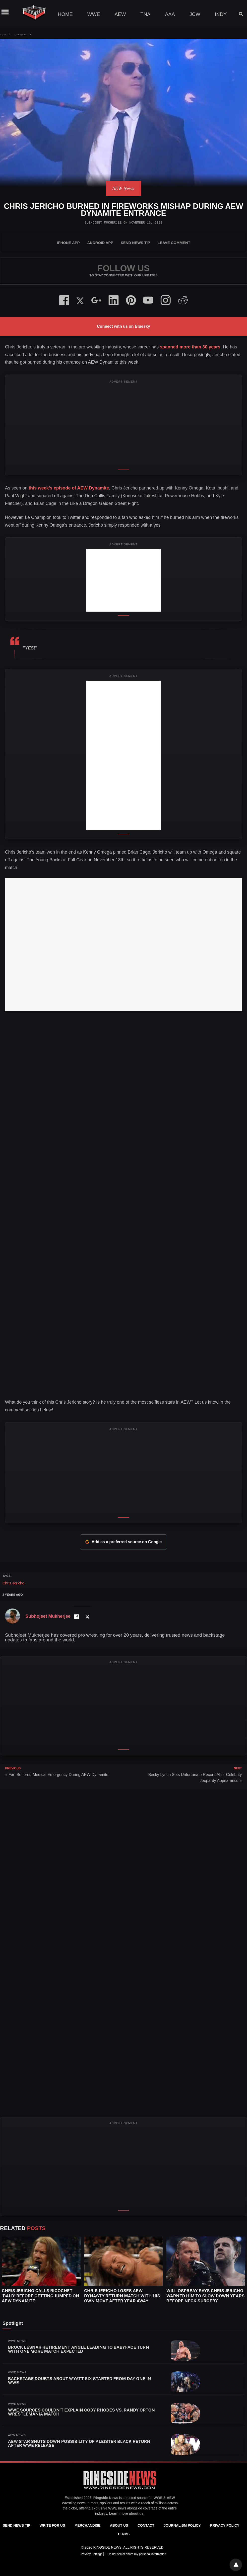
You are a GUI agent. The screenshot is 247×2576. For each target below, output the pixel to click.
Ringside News (105, 2498)
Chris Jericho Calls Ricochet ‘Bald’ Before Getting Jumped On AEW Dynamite (40, 2296)
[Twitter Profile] (87, 1617)
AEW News (20, 35)
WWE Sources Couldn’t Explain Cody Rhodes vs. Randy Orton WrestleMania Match (81, 2412)
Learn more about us (126, 2513)
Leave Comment (174, 243)
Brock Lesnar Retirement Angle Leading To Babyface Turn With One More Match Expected (78, 2349)
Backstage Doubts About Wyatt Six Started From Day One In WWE (79, 2380)
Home (65, 14)
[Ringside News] (120, 2490)
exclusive (99, 2508)
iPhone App (68, 243)
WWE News (17, 2341)
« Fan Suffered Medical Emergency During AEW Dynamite (56, 1774)
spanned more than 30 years (190, 346)
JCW (194, 14)
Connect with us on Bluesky (123, 326)
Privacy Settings (92, 2554)
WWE (93, 14)
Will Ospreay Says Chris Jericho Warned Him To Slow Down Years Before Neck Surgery (205, 2296)
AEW (120, 14)
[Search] (239, 14)
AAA (170, 14)
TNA (145, 14)
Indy (221, 14)
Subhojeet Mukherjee (103, 223)
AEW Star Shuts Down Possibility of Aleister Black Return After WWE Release (79, 2443)
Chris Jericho (13, 1583)
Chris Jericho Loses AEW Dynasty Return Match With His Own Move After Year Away (122, 2296)
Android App (100, 243)
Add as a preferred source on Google (123, 1542)
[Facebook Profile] (76, 1616)
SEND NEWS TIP (135, 243)
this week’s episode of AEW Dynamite (69, 487)
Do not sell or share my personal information (137, 2554)
